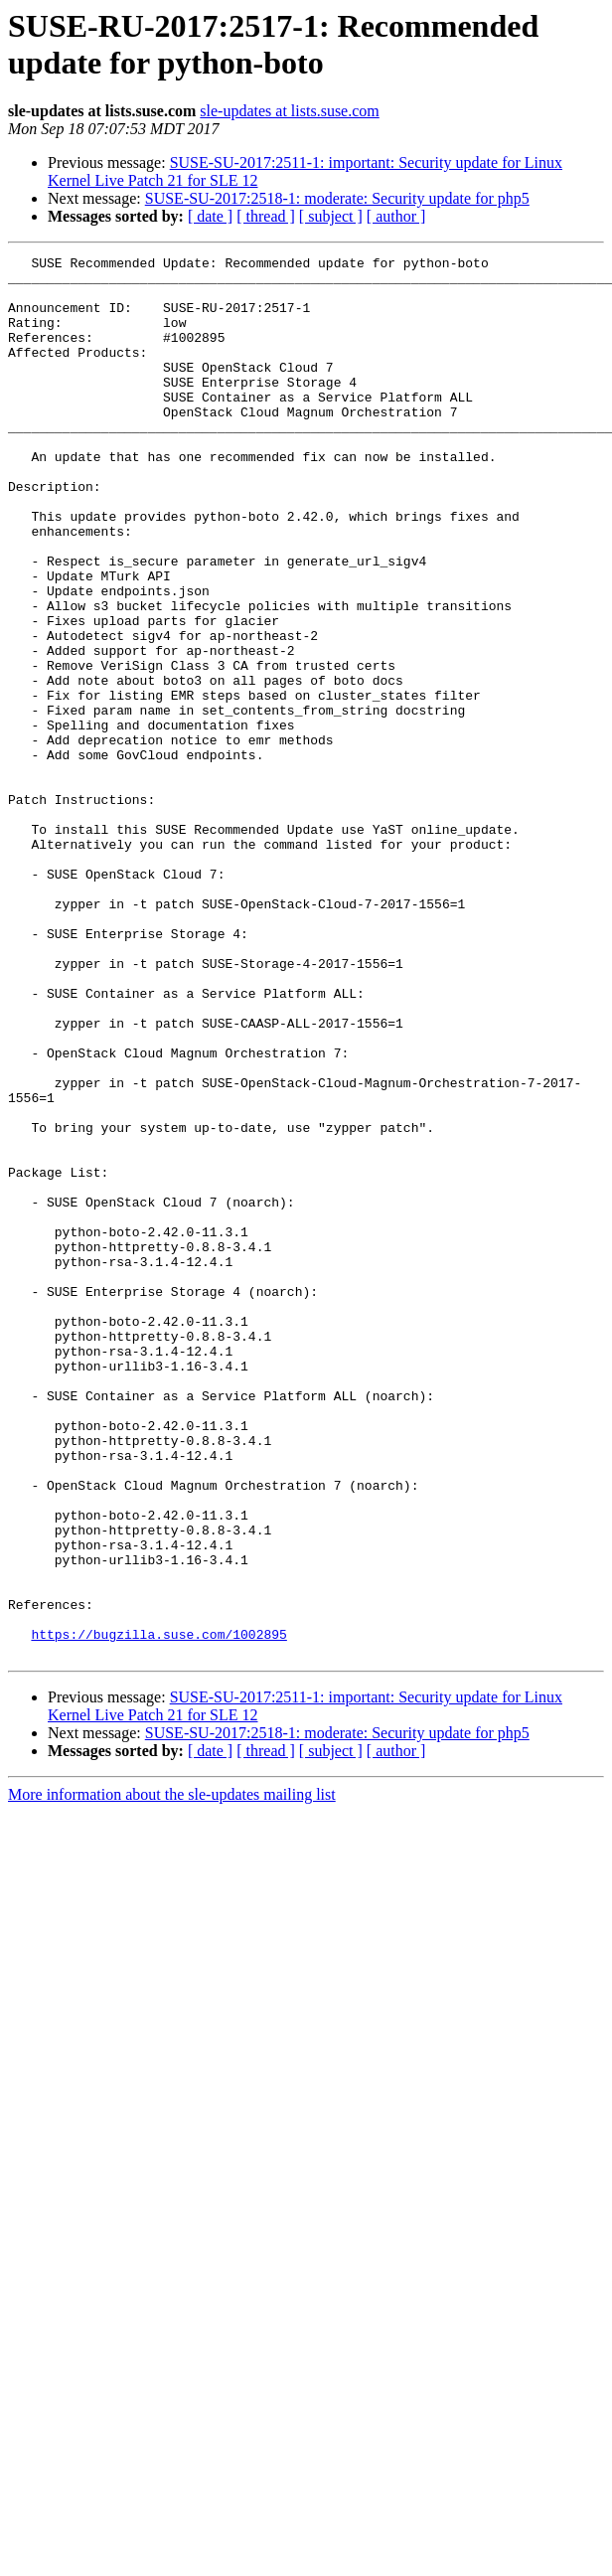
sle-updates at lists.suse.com (289, 110)
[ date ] (210, 216)
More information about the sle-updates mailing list (172, 2074)
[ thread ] (265, 216)
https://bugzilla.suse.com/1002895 (158, 1911)
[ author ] (396, 216)
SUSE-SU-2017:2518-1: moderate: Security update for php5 (337, 198)
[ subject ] (331, 216)
